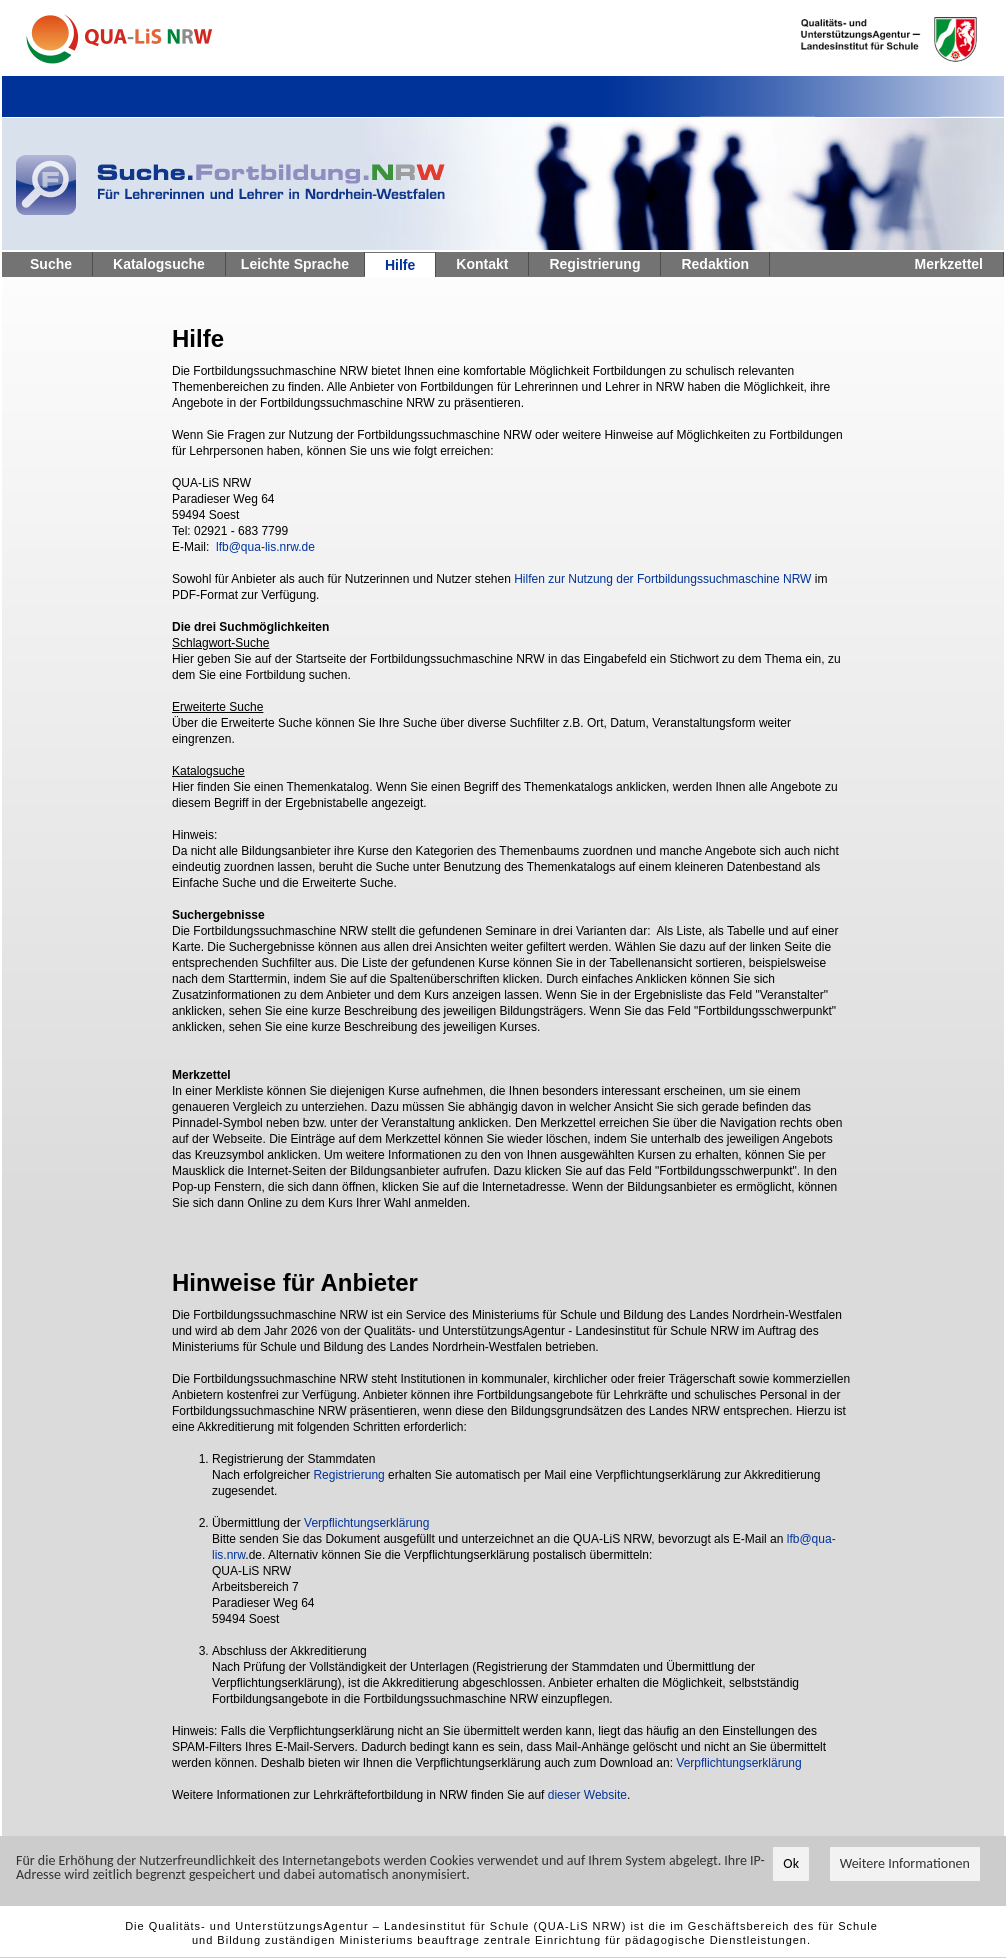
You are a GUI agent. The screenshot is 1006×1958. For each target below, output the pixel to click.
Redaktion (715, 264)
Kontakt (482, 264)
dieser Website (587, 1795)
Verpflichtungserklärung (366, 1523)
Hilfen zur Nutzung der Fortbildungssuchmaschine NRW (662, 579)
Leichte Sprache (295, 264)
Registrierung (594, 264)
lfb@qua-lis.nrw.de (265, 547)
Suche (51, 264)
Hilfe (400, 265)
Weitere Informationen (905, 1864)
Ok (791, 1864)
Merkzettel (949, 264)
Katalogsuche (159, 264)
